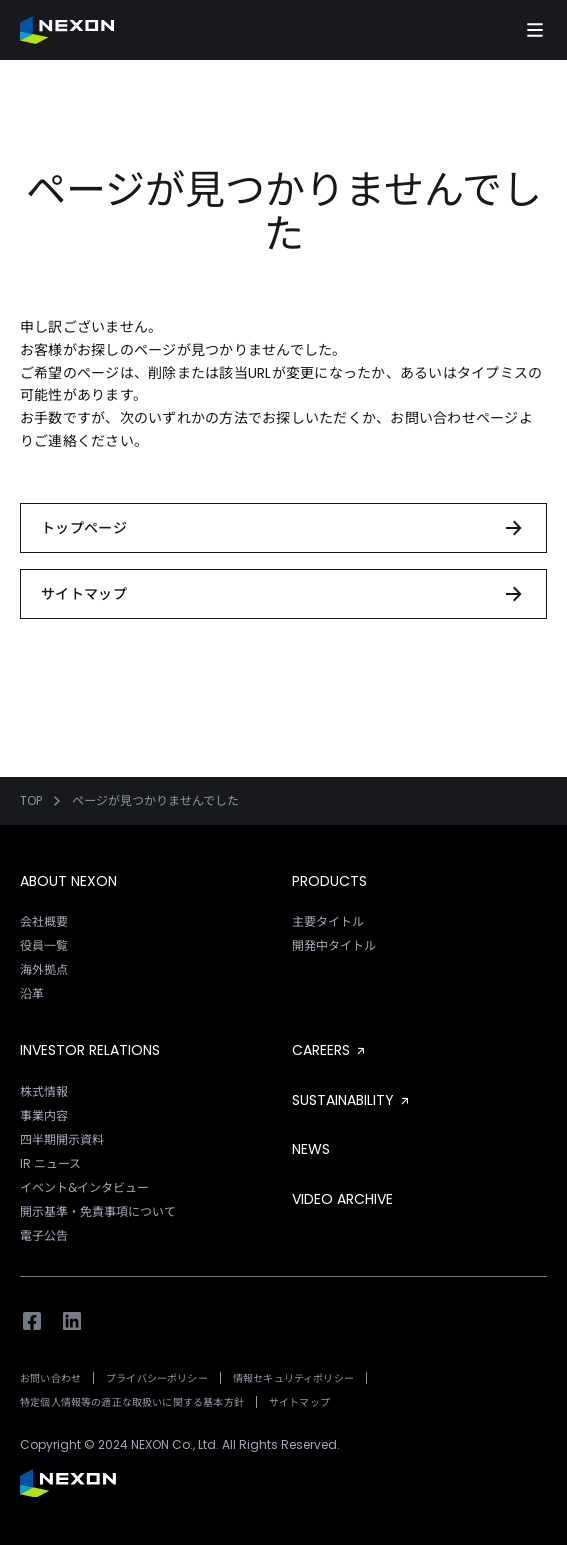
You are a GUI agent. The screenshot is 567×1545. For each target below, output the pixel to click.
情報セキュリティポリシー (293, 1378)
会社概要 (44, 921)
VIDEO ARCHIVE (342, 1199)
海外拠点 (44, 969)
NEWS (311, 1149)
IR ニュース (50, 1163)
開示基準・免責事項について (98, 1211)
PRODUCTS (329, 881)
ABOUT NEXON (68, 881)
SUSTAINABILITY (352, 1100)
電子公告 (44, 1235)
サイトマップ (299, 1402)
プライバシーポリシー (157, 1378)
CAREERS (330, 1050)
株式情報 (44, 1091)
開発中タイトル (334, 945)
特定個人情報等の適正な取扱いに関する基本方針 (132, 1402)
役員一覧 (44, 945)
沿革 (32, 993)
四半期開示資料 (62, 1139)
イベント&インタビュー (84, 1187)
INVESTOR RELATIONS (90, 1050)
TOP (31, 801)
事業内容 (44, 1115)
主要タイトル (328, 921)
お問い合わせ (50, 1378)
